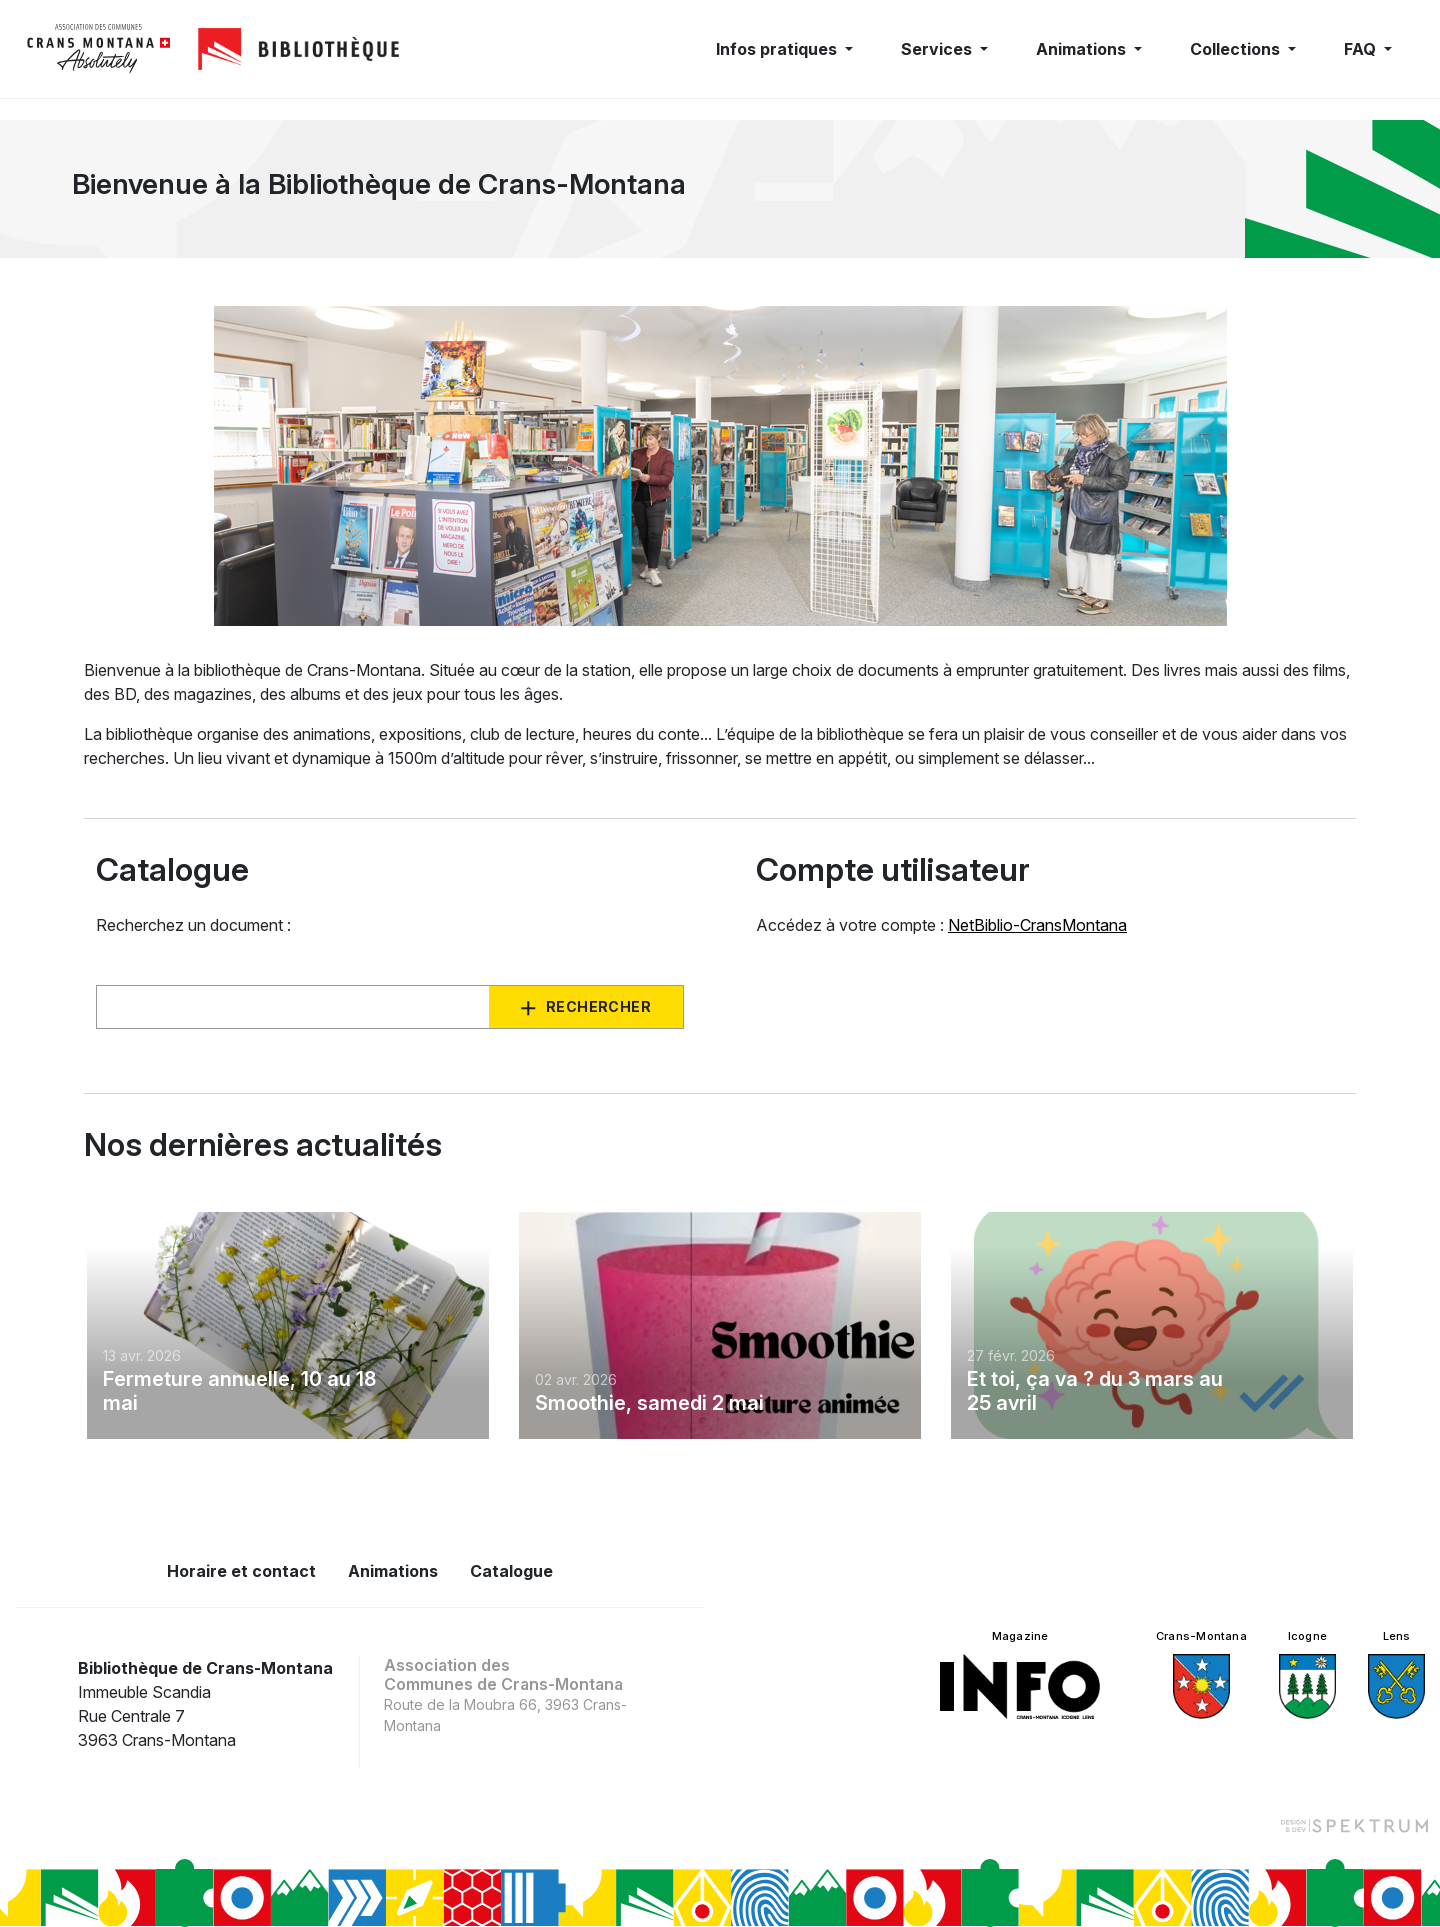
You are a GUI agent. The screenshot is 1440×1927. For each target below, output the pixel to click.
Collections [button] (1237, 49)
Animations (393, 1571)
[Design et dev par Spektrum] (1354, 1825)
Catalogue (511, 1571)
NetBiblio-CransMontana (1037, 925)
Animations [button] (1083, 49)
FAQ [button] (1362, 49)
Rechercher (598, 1006)
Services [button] (938, 49)
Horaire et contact (241, 1571)
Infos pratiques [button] (778, 49)
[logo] (99, 49)
